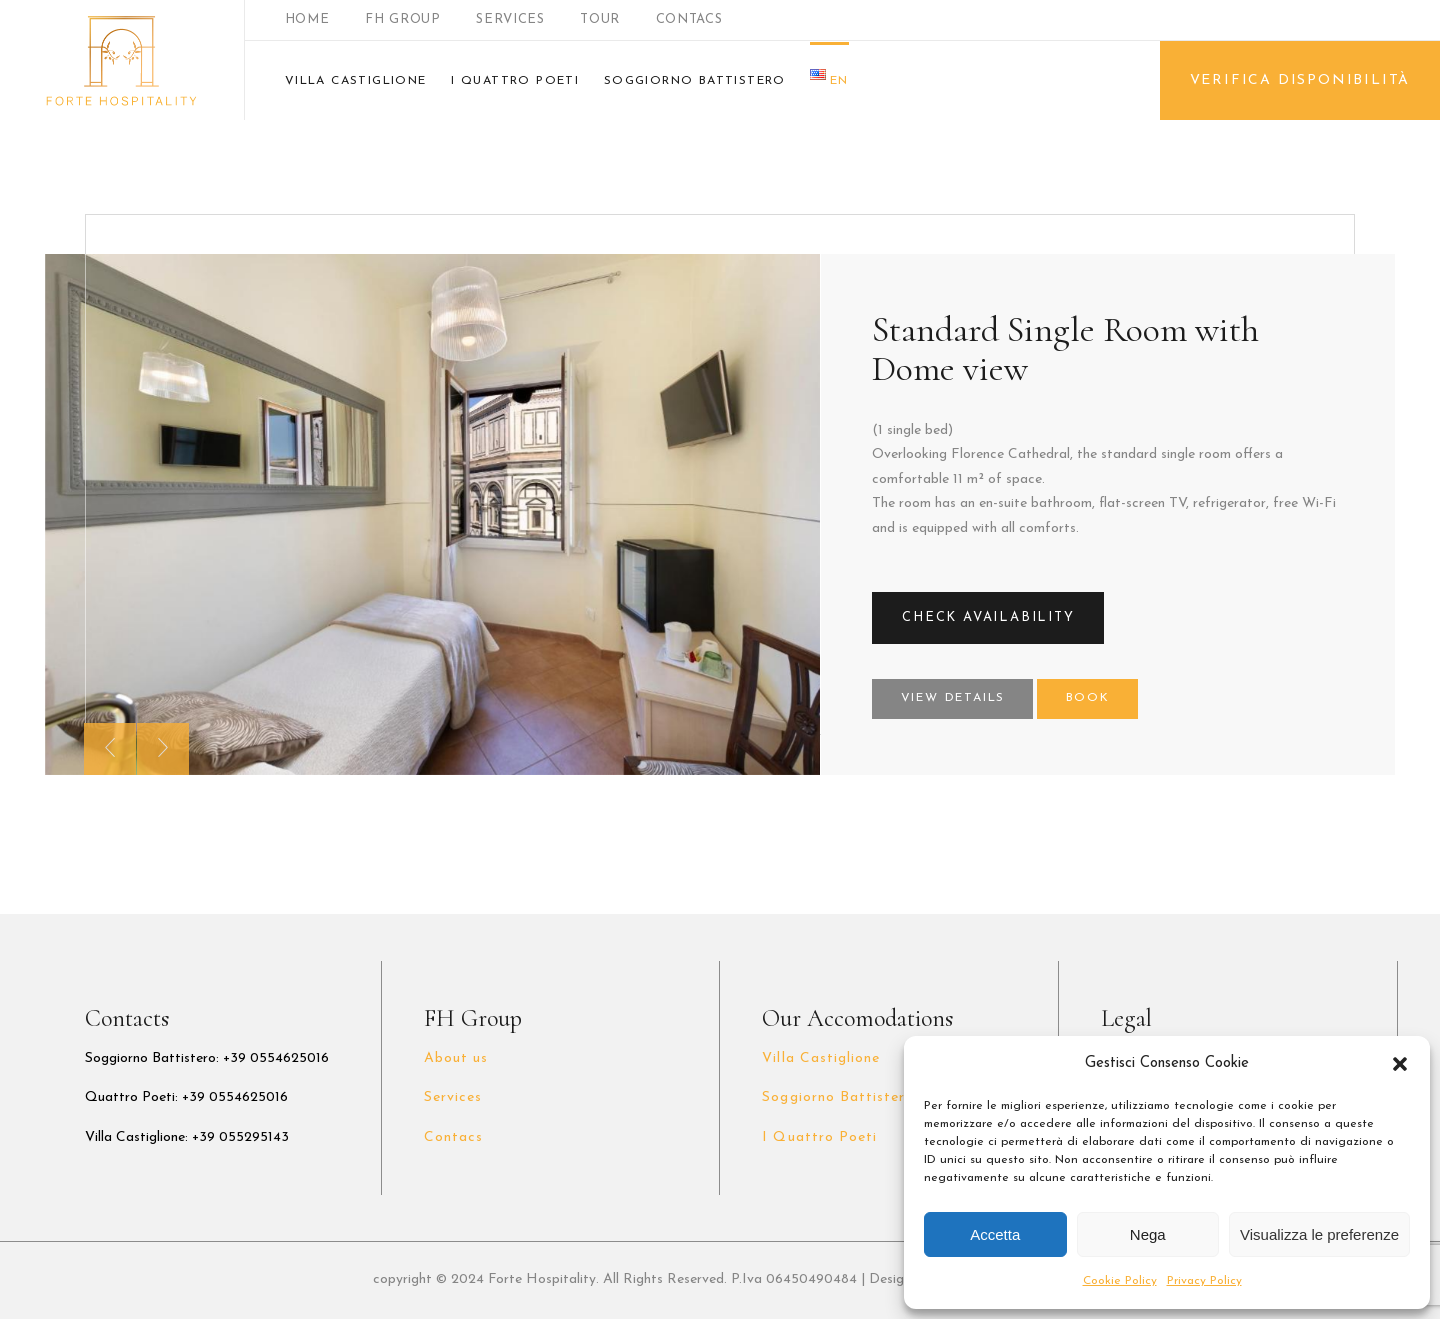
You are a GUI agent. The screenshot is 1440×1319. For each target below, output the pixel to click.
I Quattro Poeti (819, 1137)
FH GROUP (402, 19)
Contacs (453, 1137)
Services (453, 1097)
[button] (1400, 1064)
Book (1088, 698)
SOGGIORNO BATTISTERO (695, 81)
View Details (953, 698)
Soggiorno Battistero (838, 1097)
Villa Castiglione (821, 1058)
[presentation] (110, 749)
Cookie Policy (1120, 1281)
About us (456, 1058)
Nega (1148, 1234)
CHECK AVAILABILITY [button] (988, 617)
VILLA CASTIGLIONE (356, 81)
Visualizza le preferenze (1319, 1234)
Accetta (995, 1234)
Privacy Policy (1204, 1281)
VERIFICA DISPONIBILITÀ (1300, 80)
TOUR (600, 19)
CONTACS (689, 19)
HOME (307, 19)
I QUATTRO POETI (515, 81)
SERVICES (510, 19)
